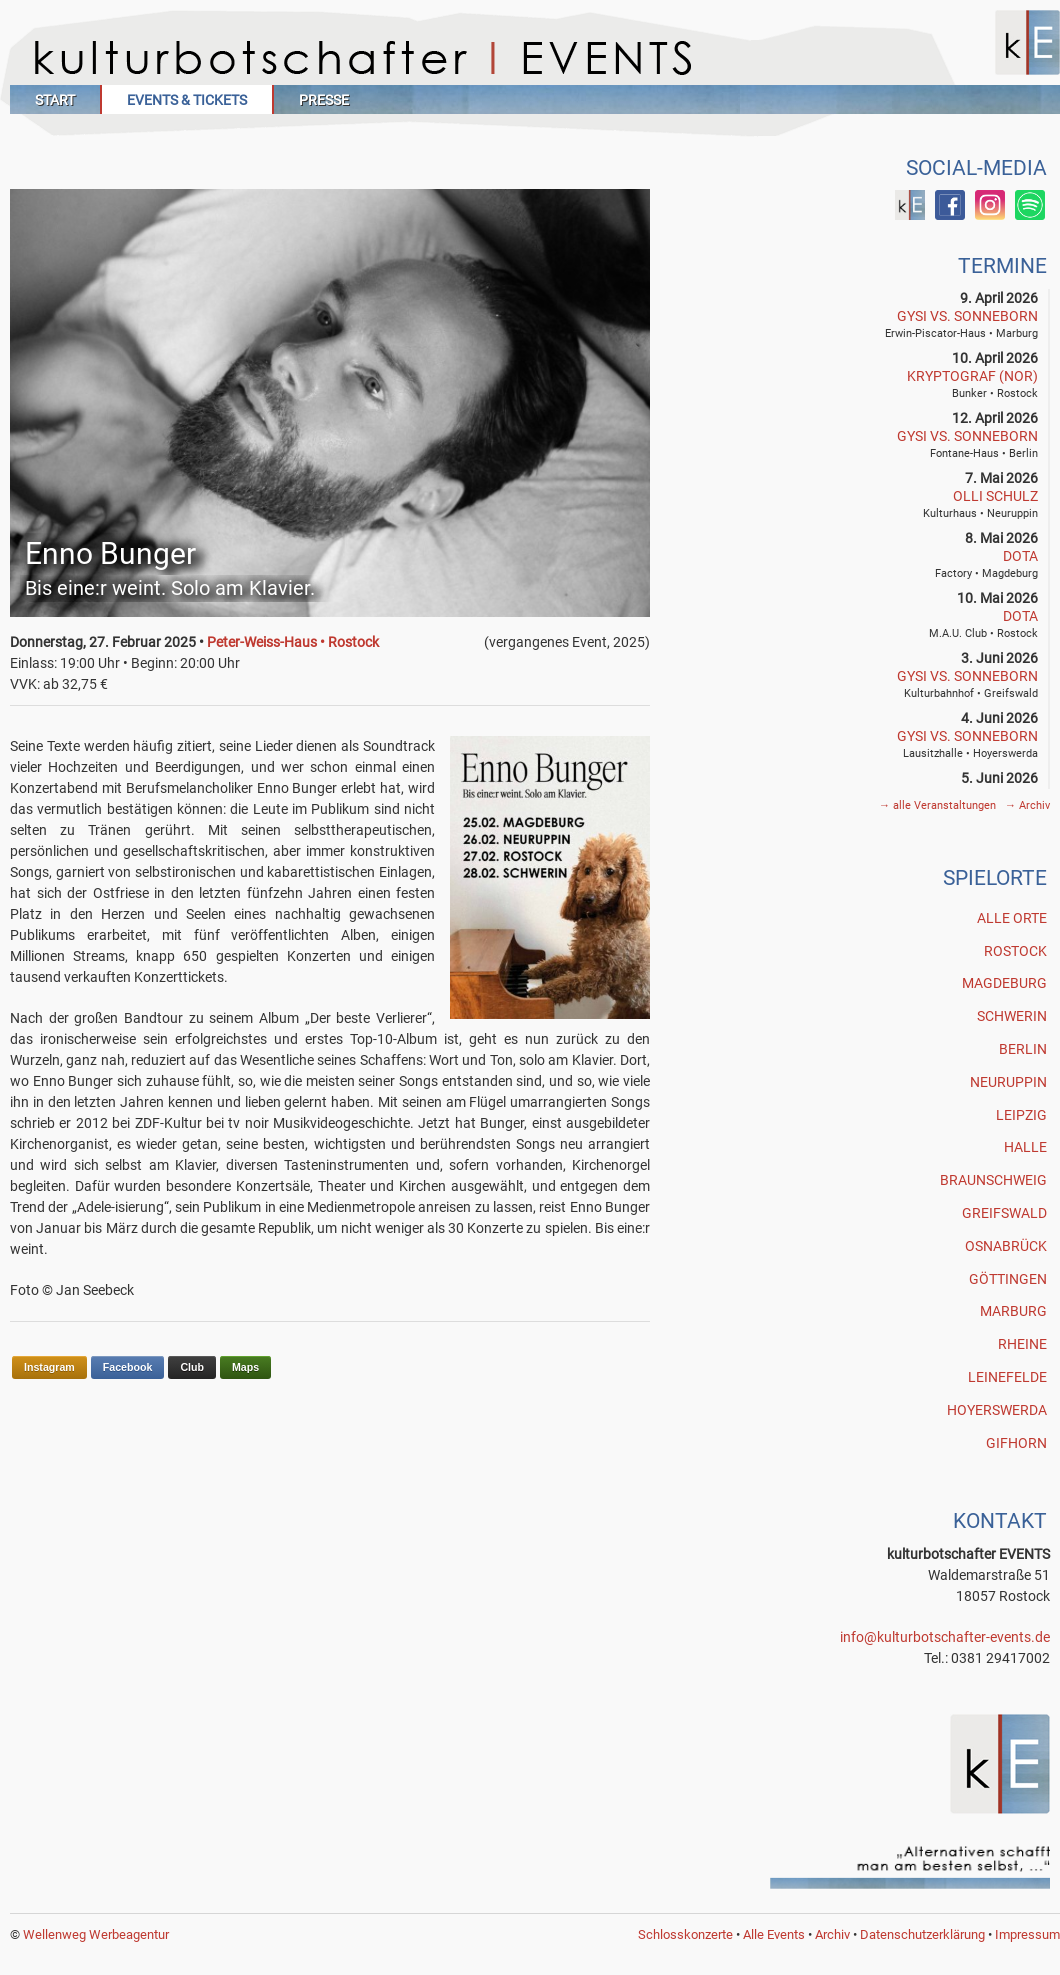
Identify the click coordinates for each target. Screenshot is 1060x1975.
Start (55, 100)
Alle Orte (1012, 918)
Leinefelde (1007, 1377)
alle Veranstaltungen (939, 805)
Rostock (1015, 951)
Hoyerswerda (997, 1410)
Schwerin (1012, 1016)
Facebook (128, 1367)
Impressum (1027, 1934)
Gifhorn (1016, 1443)
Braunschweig (993, 1180)
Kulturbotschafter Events (535, 57)
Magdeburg (1004, 983)
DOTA (1020, 556)
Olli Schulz (995, 496)
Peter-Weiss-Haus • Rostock (293, 642)
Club (192, 1367)
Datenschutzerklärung (922, 1934)
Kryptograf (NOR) (972, 376)
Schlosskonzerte (685, 1934)
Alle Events (774, 1934)
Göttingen (1008, 1279)
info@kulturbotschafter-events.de (945, 1637)
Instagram (49, 1367)
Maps (245, 1367)
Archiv (1027, 805)
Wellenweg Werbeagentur (96, 1934)
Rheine (1022, 1344)
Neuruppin (1008, 1082)
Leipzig (1021, 1115)
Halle (1025, 1147)
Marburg (1013, 1311)
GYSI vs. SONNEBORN (967, 316)
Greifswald (1004, 1213)
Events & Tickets (187, 100)
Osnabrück (1006, 1246)
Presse (324, 100)
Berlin (1023, 1049)
